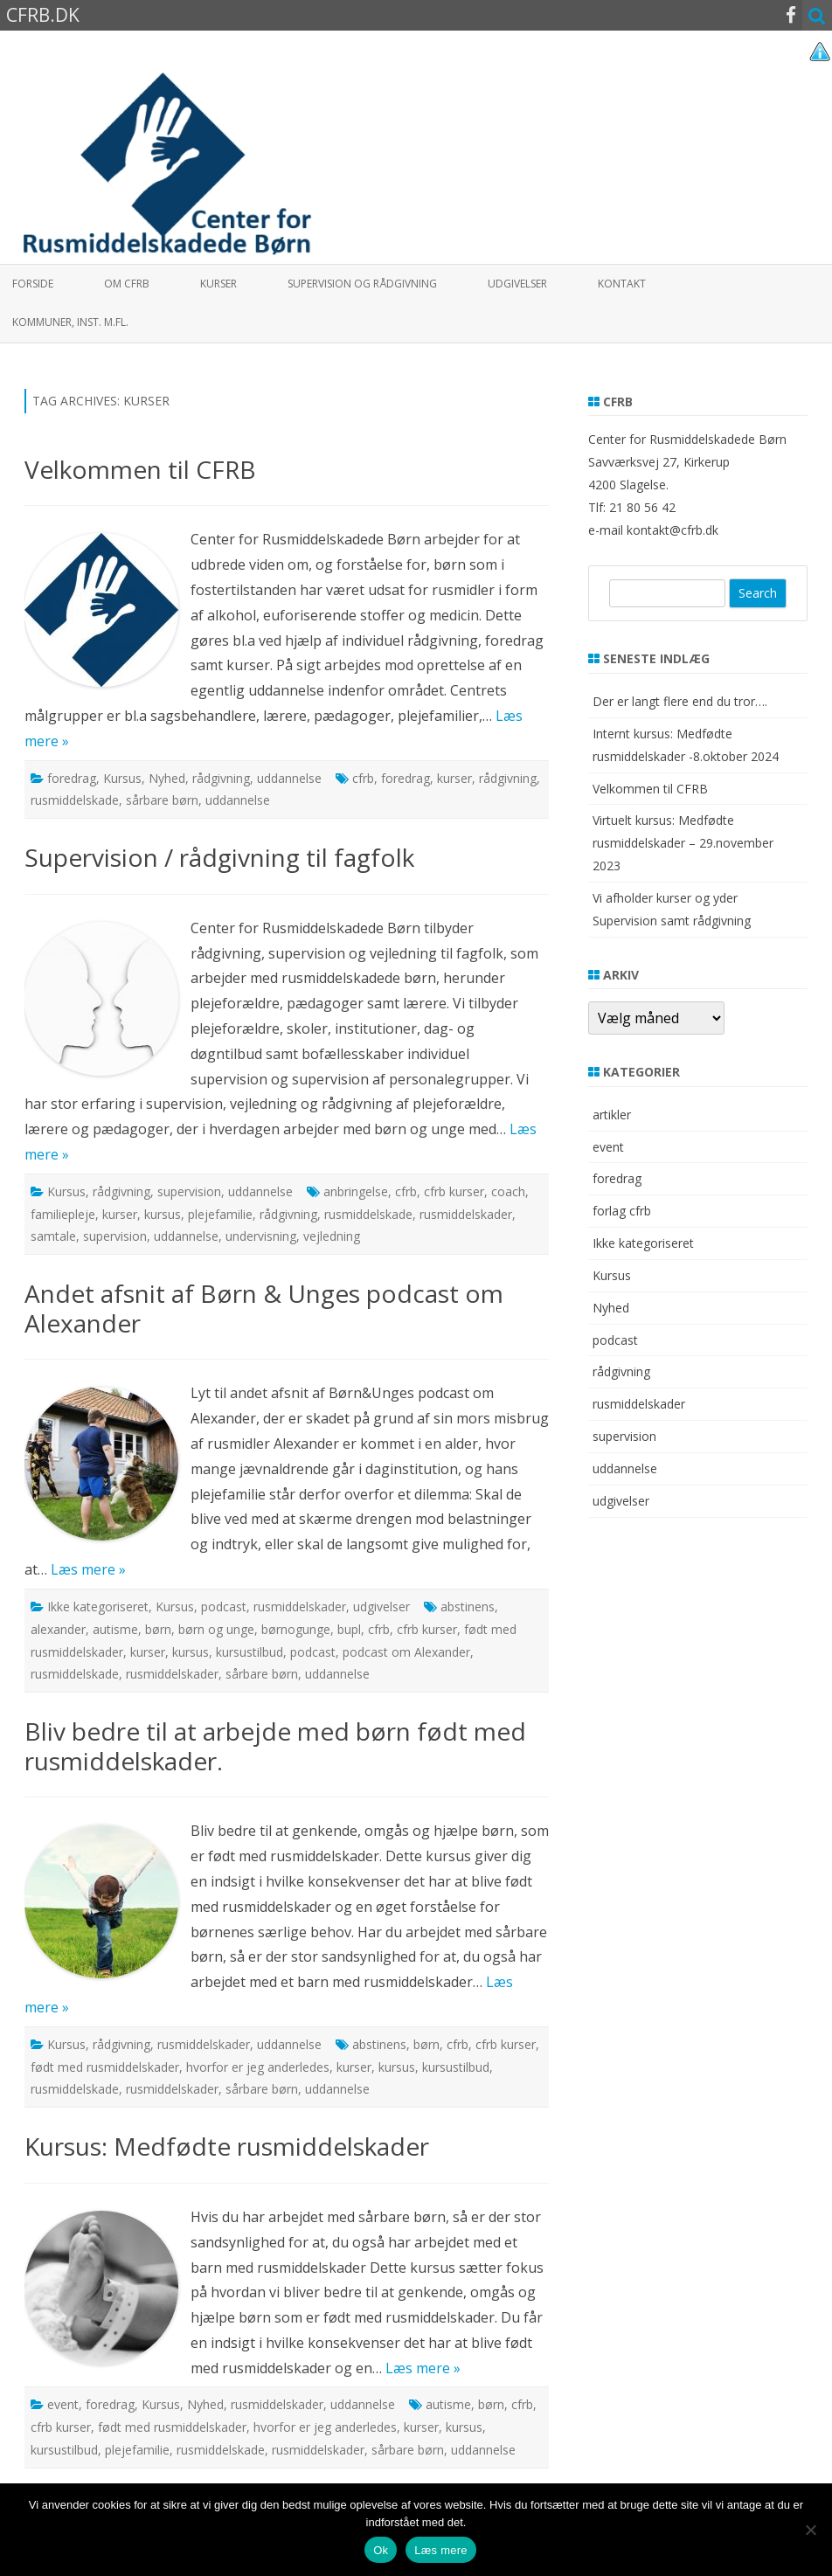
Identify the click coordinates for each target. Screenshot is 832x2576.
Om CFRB (126, 283)
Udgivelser (517, 283)
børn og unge (216, 1629)
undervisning (260, 1236)
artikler (612, 1114)
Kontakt (622, 283)
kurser (454, 778)
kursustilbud (249, 1652)
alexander (58, 1629)
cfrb (363, 778)
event (63, 2404)
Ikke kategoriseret (98, 1606)
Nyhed (167, 778)
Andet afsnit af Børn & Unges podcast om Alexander (263, 1308)
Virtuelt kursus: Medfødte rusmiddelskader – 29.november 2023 (683, 843)
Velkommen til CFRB (140, 469)
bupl (349, 1629)
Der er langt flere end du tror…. (680, 701)
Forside (32, 283)
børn (158, 1629)
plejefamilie (220, 1214)
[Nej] (810, 2529)
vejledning (331, 1236)
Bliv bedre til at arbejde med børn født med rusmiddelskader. (275, 1745)
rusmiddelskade (75, 800)
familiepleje (63, 1214)
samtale (53, 1236)
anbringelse (355, 1191)
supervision (189, 1191)
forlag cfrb (622, 1210)
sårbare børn (162, 800)
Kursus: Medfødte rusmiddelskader (226, 2146)
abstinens (467, 1606)
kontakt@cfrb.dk (672, 530)
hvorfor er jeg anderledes (257, 2067)
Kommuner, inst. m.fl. (70, 322)
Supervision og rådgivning (362, 283)
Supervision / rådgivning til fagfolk (219, 857)
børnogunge (295, 1629)
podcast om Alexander (406, 1652)
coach (508, 1191)
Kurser (218, 283)
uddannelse (289, 778)
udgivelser (381, 1606)
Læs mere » (88, 1569)
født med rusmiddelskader (105, 2067)
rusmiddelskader (465, 1214)
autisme (115, 1629)
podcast (223, 1606)
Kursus (122, 778)
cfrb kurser (454, 1191)
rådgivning (221, 778)
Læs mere (441, 2550)
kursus (162, 1214)
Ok (380, 2550)
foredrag (71, 778)
